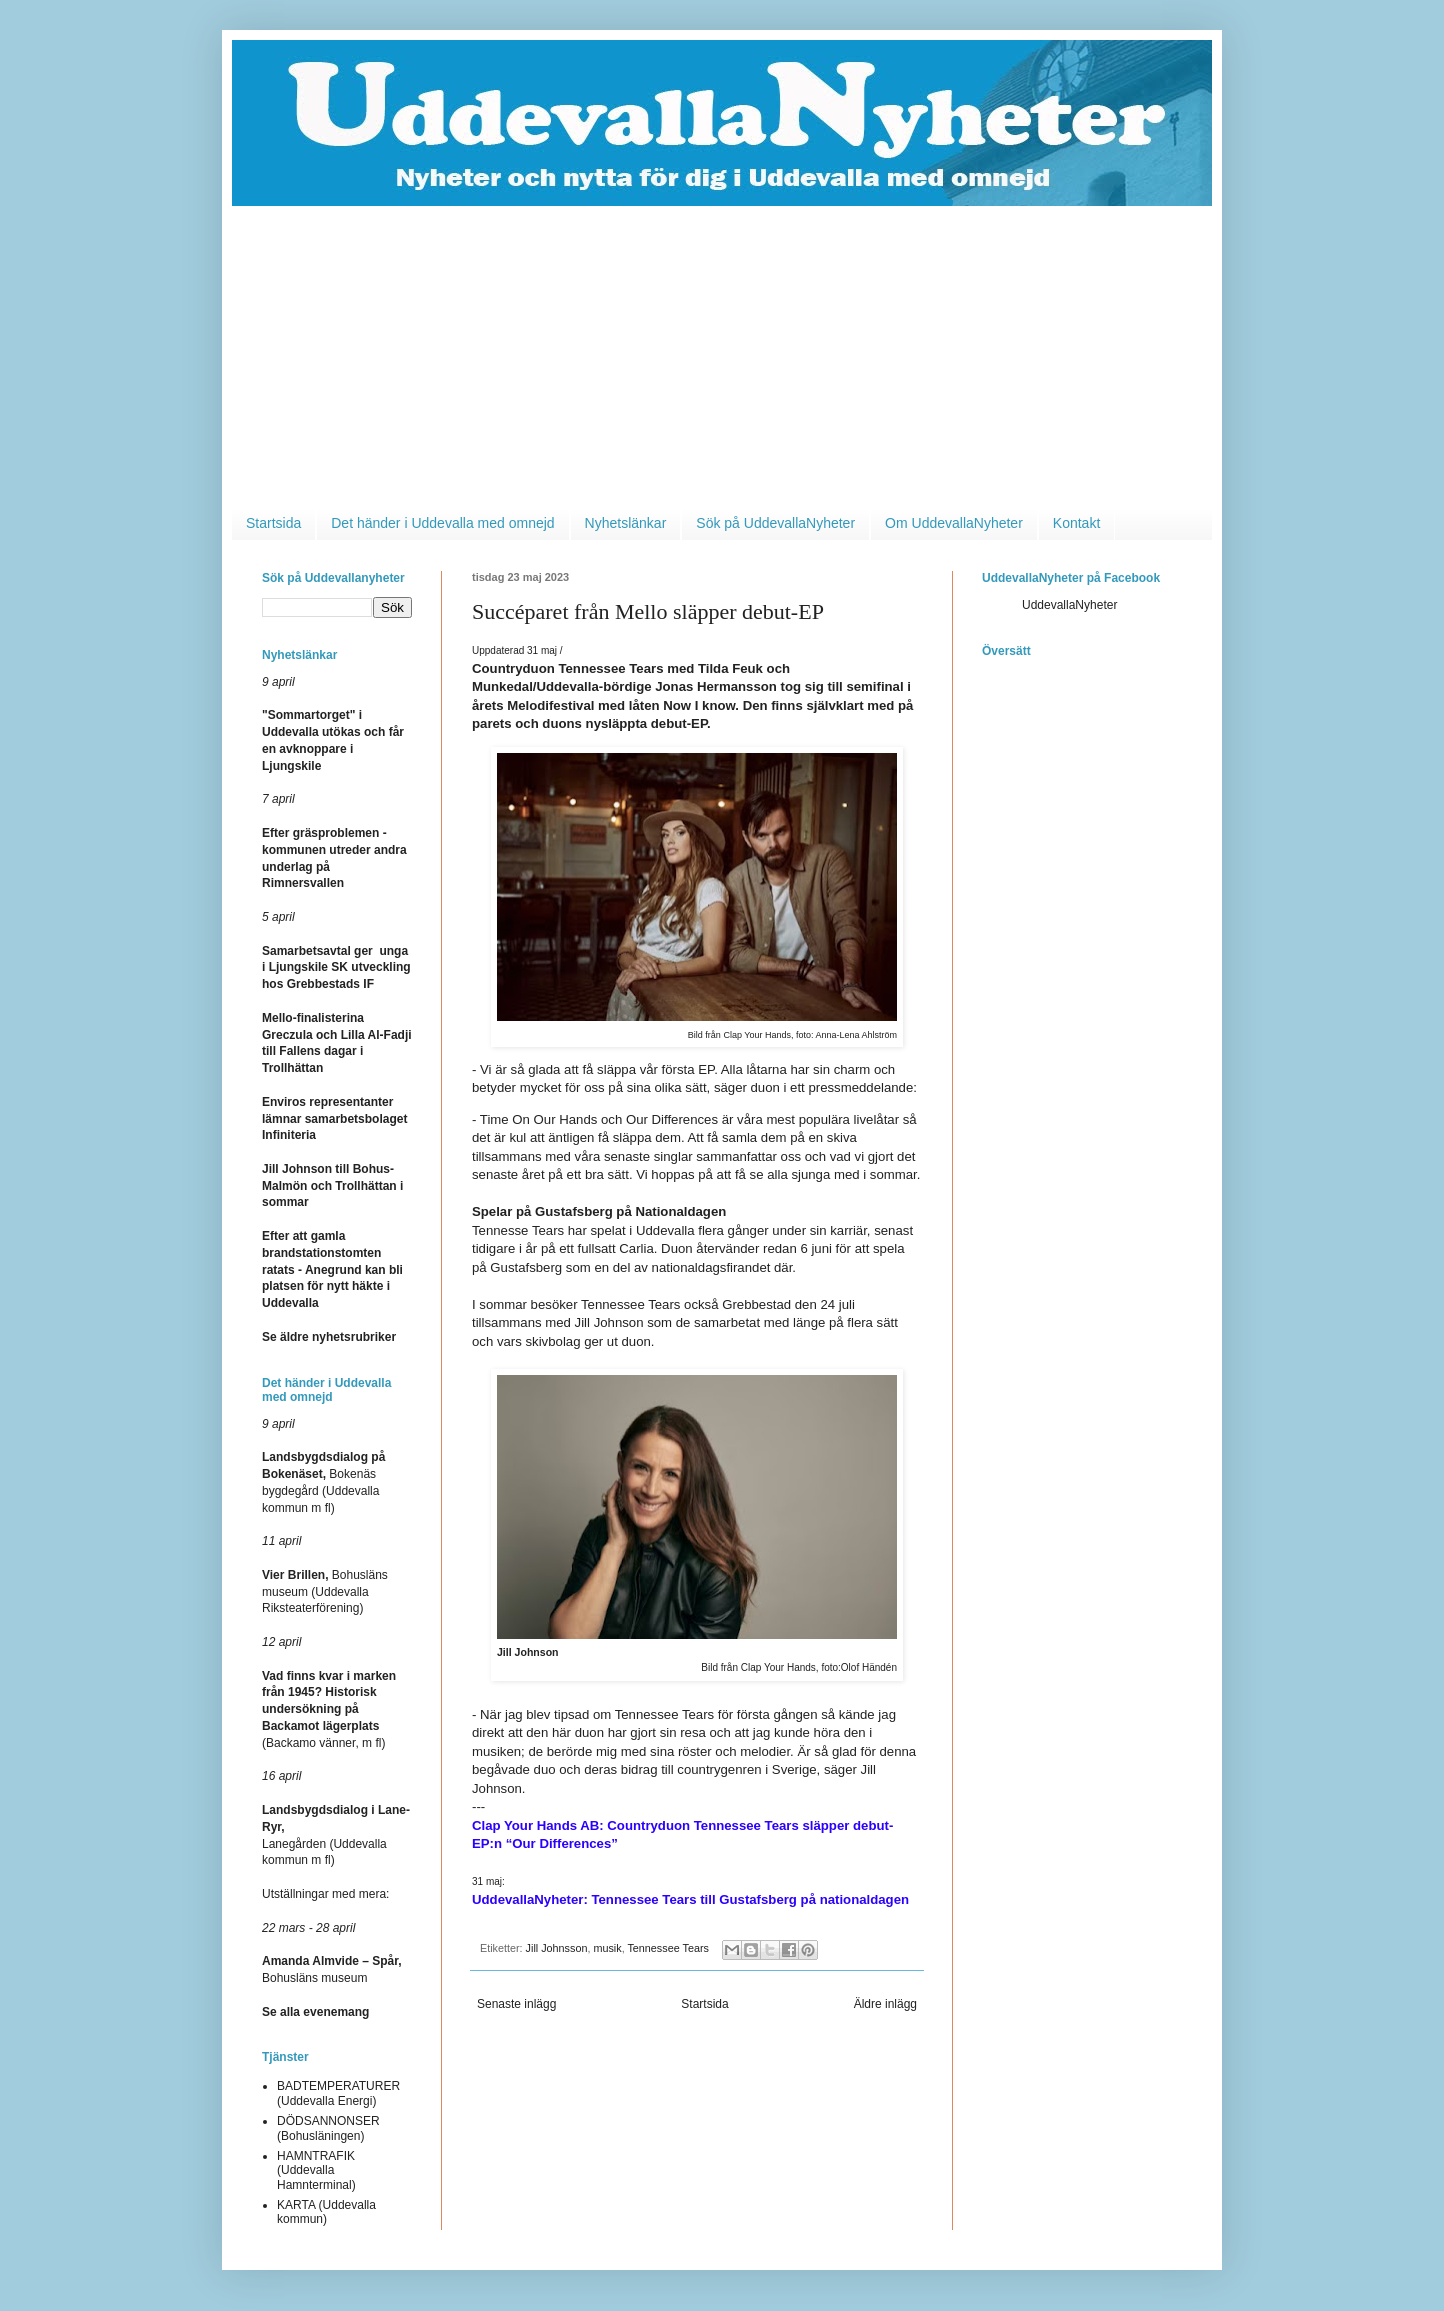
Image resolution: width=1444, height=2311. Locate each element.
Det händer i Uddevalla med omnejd (442, 523)
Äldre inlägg (885, 2004)
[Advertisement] (722, 356)
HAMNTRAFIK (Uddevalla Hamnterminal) (316, 2170)
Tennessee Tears (667, 1948)
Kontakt (1076, 523)
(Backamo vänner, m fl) (329, 1709)
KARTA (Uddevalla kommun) (326, 2212)
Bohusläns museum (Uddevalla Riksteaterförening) (325, 1592)
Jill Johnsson (557, 1948)
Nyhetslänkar (626, 523)
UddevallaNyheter (1069, 605)
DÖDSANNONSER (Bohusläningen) (328, 2128)
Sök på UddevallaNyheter (775, 523)
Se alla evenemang (315, 2012)
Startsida (273, 523)
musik (607, 1948)
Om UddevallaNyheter (954, 523)
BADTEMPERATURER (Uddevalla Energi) (338, 2093)
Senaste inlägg (516, 2004)
